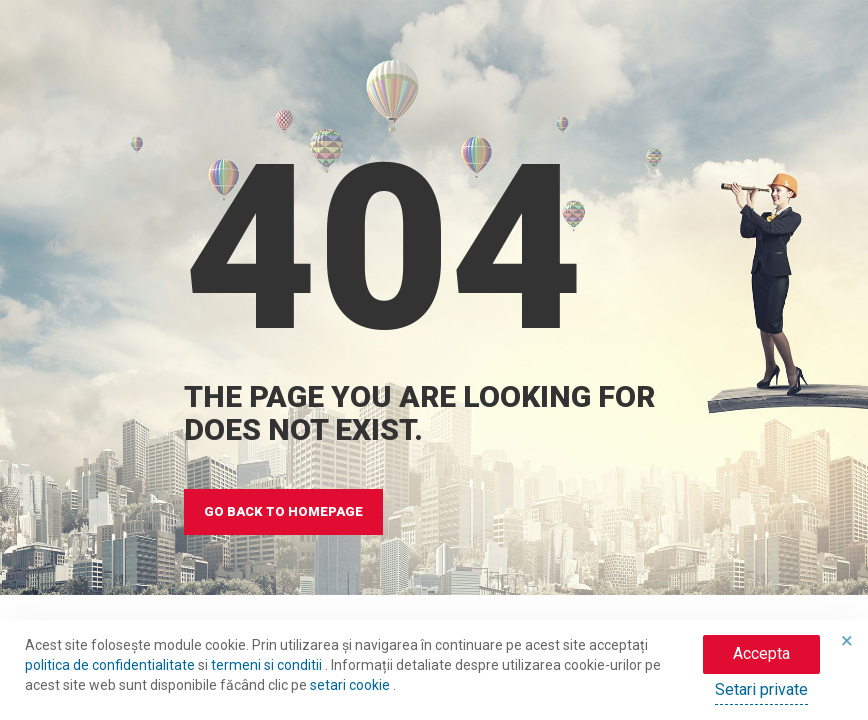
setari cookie (351, 685)
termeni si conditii (268, 665)
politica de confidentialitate (111, 665)
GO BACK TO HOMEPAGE (283, 511)
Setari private (761, 689)
